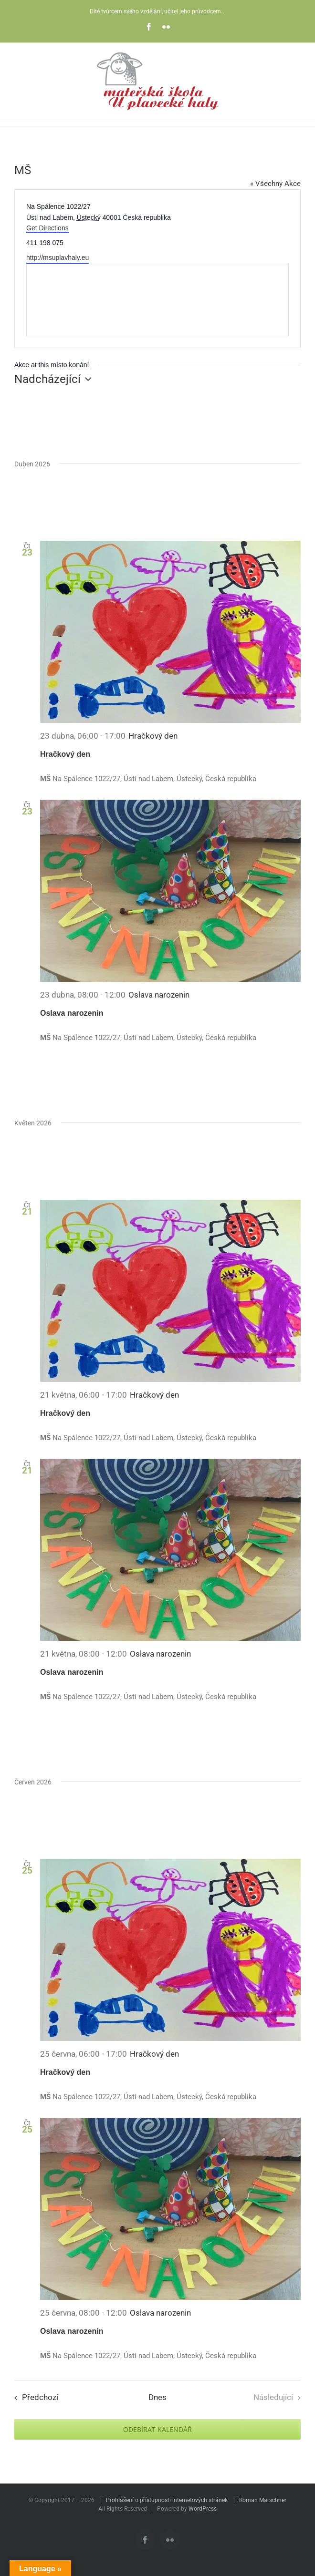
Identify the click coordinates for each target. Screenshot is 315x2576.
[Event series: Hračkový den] (153, 736)
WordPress (203, 2508)
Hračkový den (65, 754)
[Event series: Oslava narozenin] (158, 994)
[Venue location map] (157, 300)
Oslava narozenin (72, 1013)
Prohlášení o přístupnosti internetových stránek (167, 2500)
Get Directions (47, 228)
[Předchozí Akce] (34, 2398)
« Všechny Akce (275, 183)
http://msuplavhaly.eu (57, 257)
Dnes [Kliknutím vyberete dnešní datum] (157, 2397)
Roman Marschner (262, 2500)
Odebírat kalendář (157, 2429)
